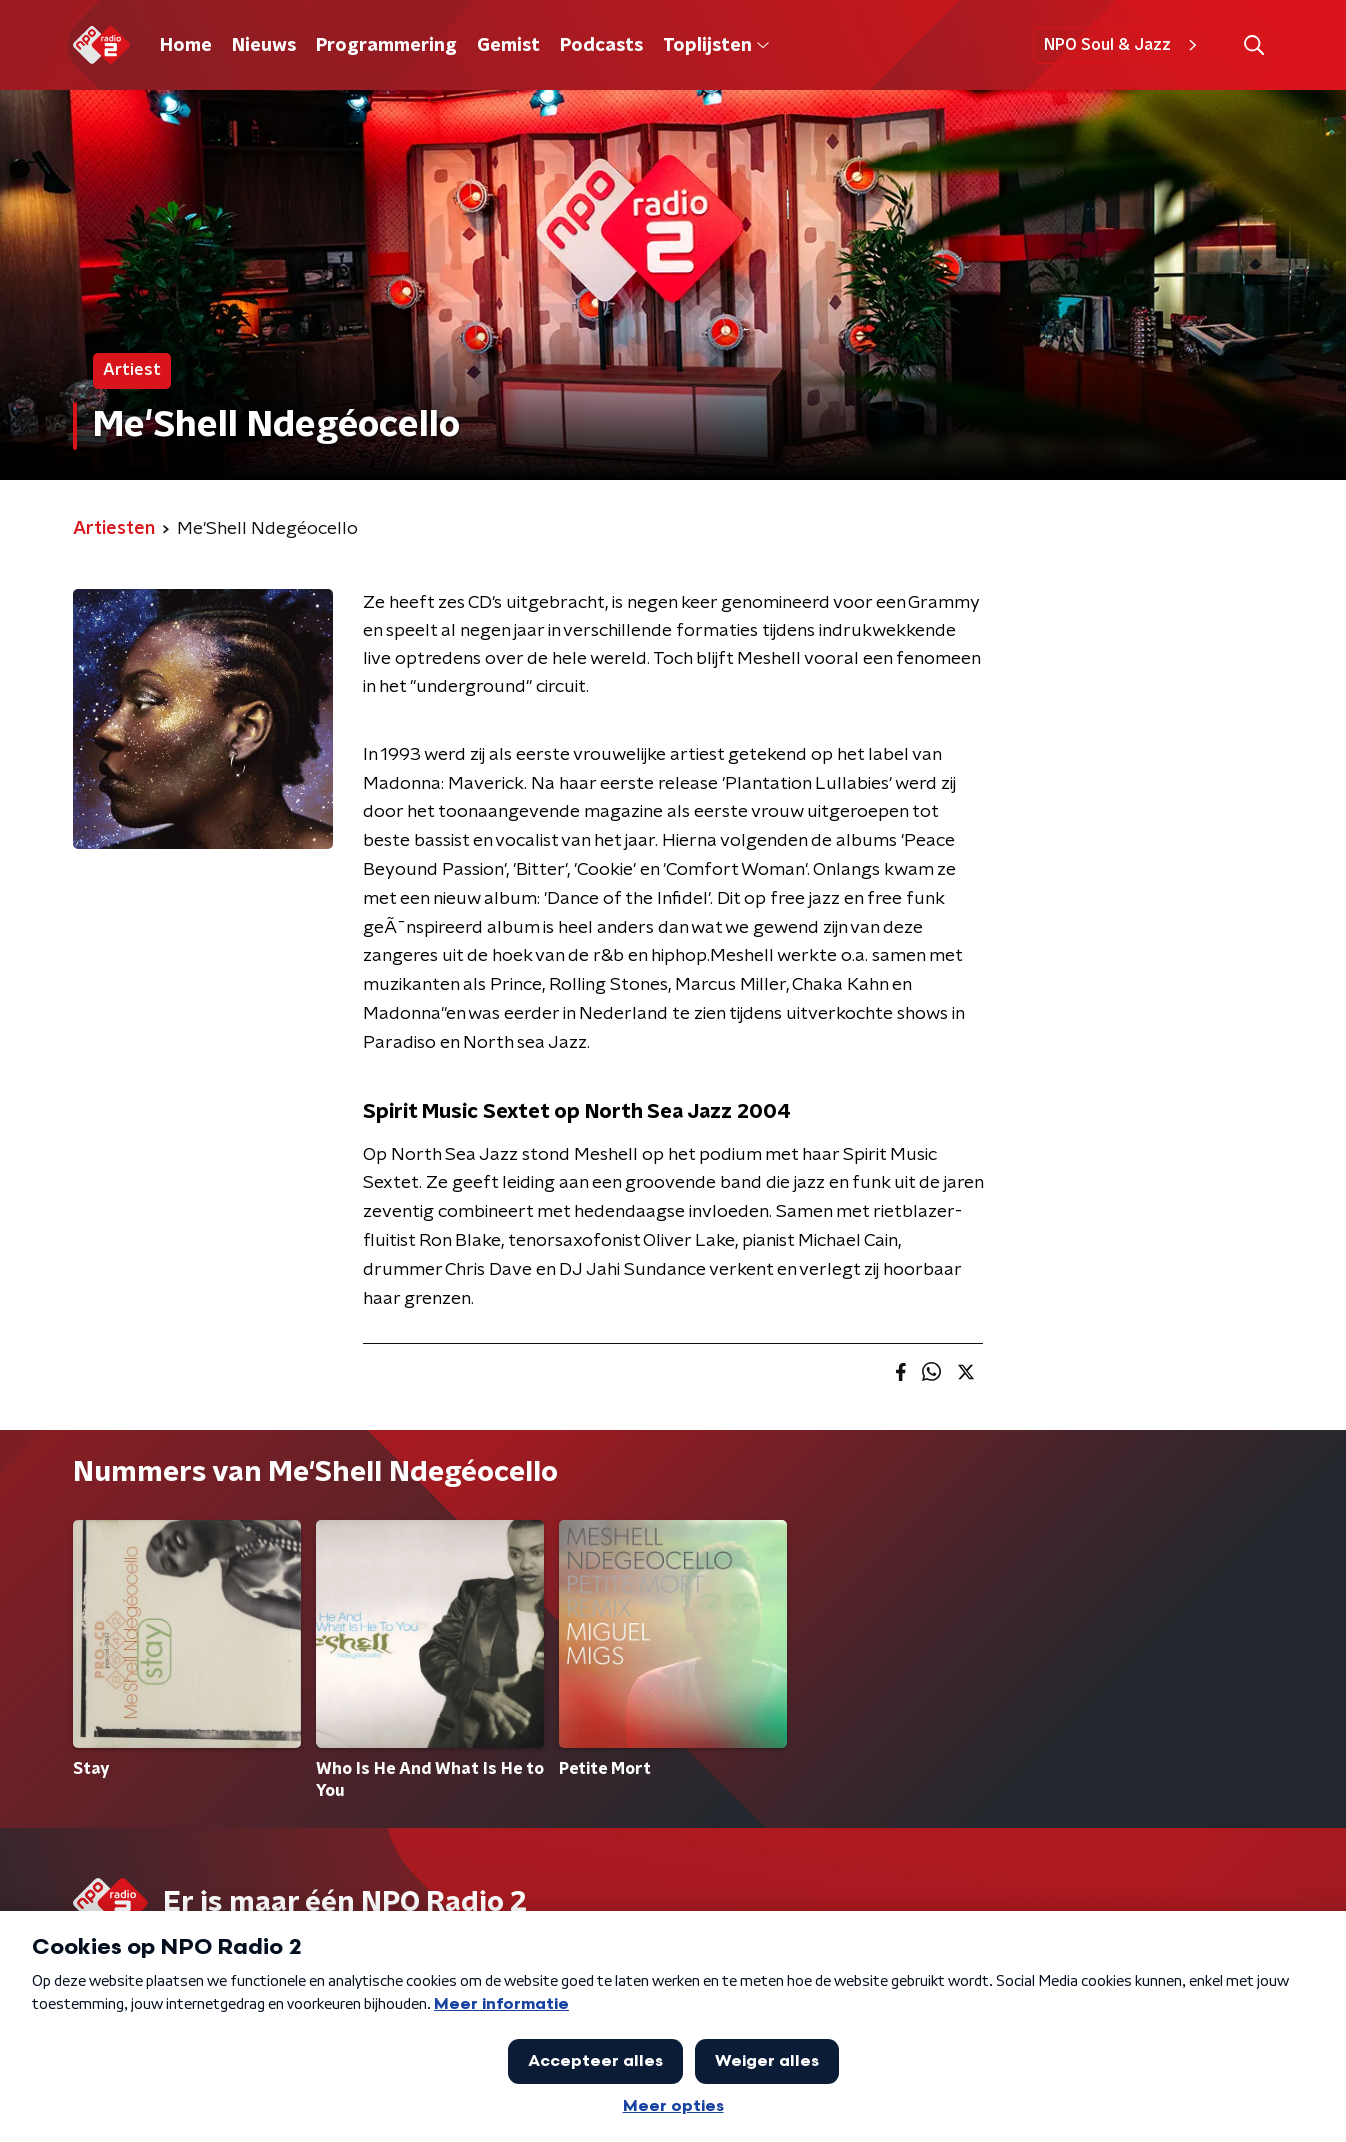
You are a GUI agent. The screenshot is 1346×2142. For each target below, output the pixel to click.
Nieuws (264, 46)
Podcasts (601, 46)
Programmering (386, 46)
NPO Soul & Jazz (1123, 45)
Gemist (508, 46)
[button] (1253, 45)
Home (186, 46)
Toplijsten (716, 46)
